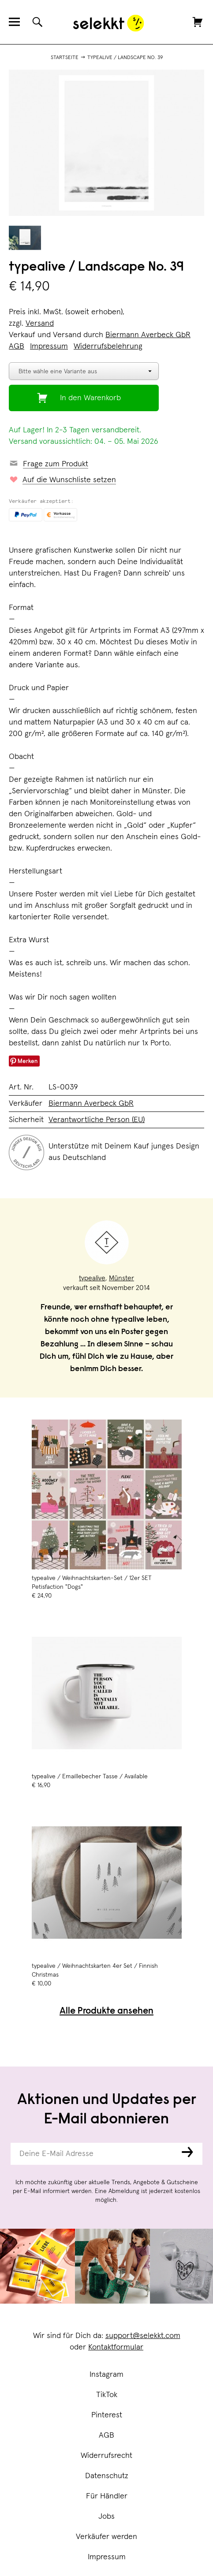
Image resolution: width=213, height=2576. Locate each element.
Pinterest (106, 2415)
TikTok (106, 2395)
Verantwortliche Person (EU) (97, 1120)
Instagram (106, 2375)
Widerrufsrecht (106, 2456)
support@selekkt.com (142, 2336)
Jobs (106, 2516)
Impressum (107, 2557)
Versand (40, 323)
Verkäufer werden (106, 2537)
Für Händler (106, 2496)
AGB (106, 2435)
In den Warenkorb (90, 398)
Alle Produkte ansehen (106, 2011)
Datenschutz (106, 2476)
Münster (121, 1278)
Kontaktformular (115, 2347)
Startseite (64, 57)
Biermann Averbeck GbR (148, 335)
